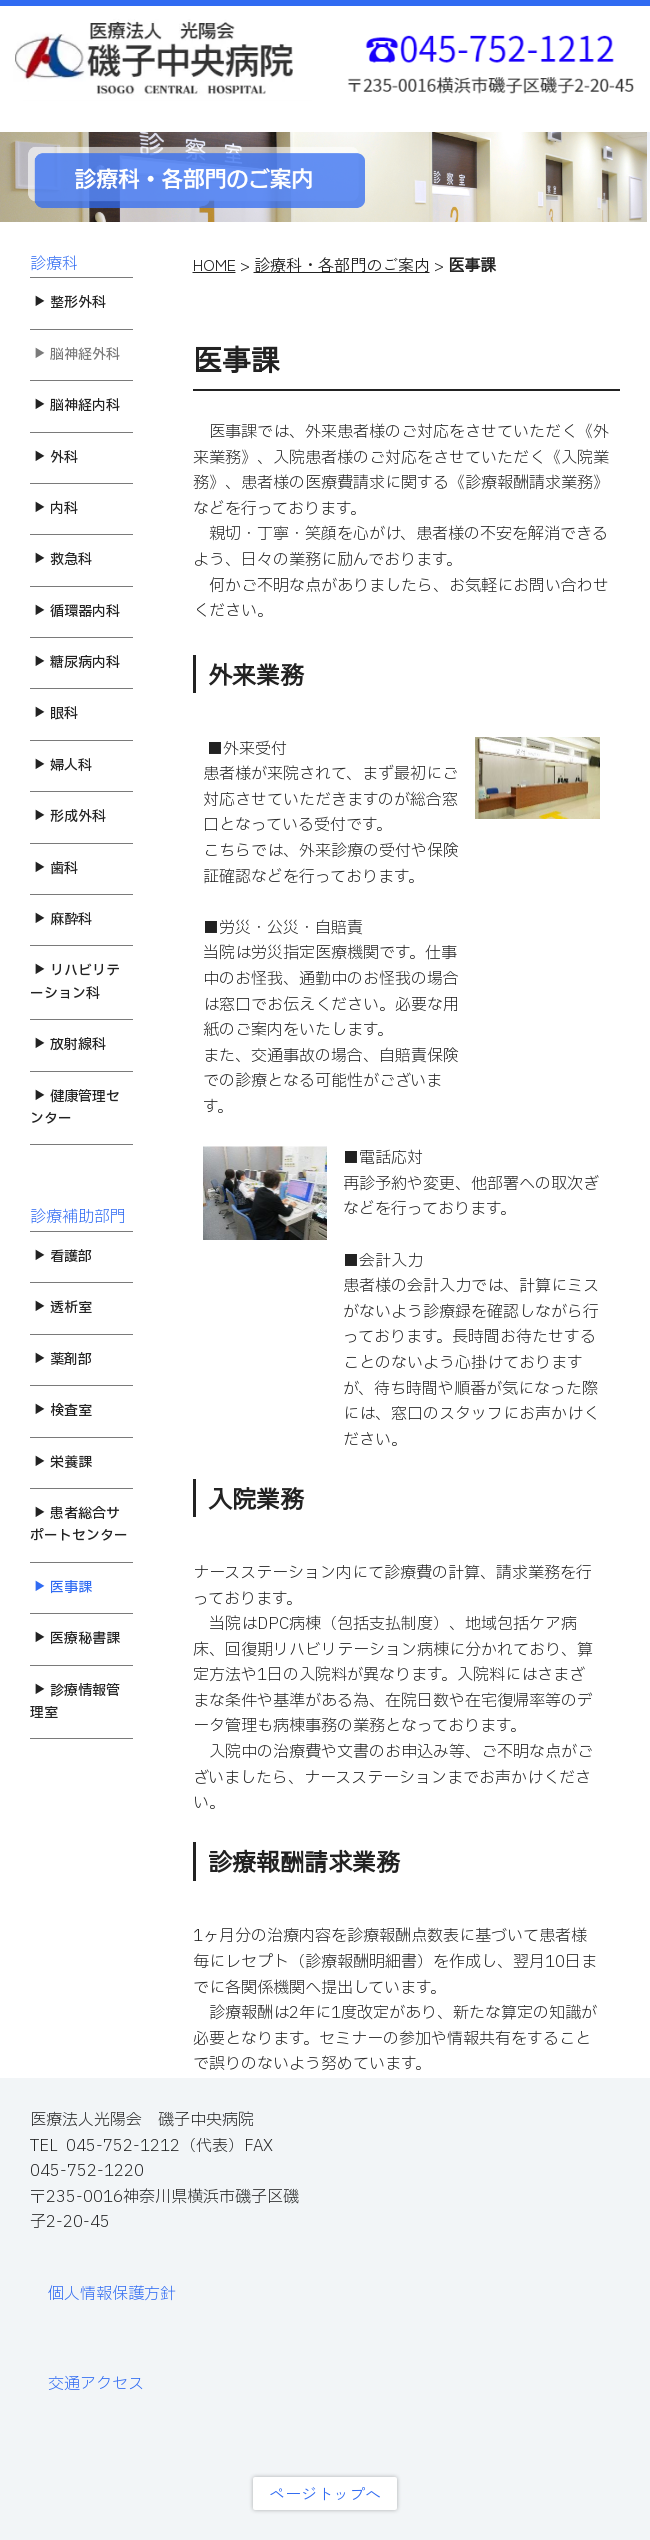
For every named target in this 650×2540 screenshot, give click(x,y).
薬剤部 (62, 1359)
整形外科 (69, 302)
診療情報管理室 (75, 1701)
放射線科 (69, 1044)
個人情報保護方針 (112, 2294)
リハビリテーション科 (75, 981)
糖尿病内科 (76, 662)
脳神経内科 (76, 405)
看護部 (62, 1256)
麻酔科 (62, 919)
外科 (55, 457)
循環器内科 (76, 611)
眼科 (55, 713)
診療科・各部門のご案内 (342, 264)
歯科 (55, 868)
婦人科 (62, 765)
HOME (214, 264)
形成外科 (69, 816)
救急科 (62, 559)
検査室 (62, 1410)
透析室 (62, 1307)
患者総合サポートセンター (79, 1524)
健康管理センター (75, 1107)
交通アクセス (96, 2384)
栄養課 (62, 1462)
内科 (55, 508)
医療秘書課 (76, 1638)
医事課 (62, 1587)
